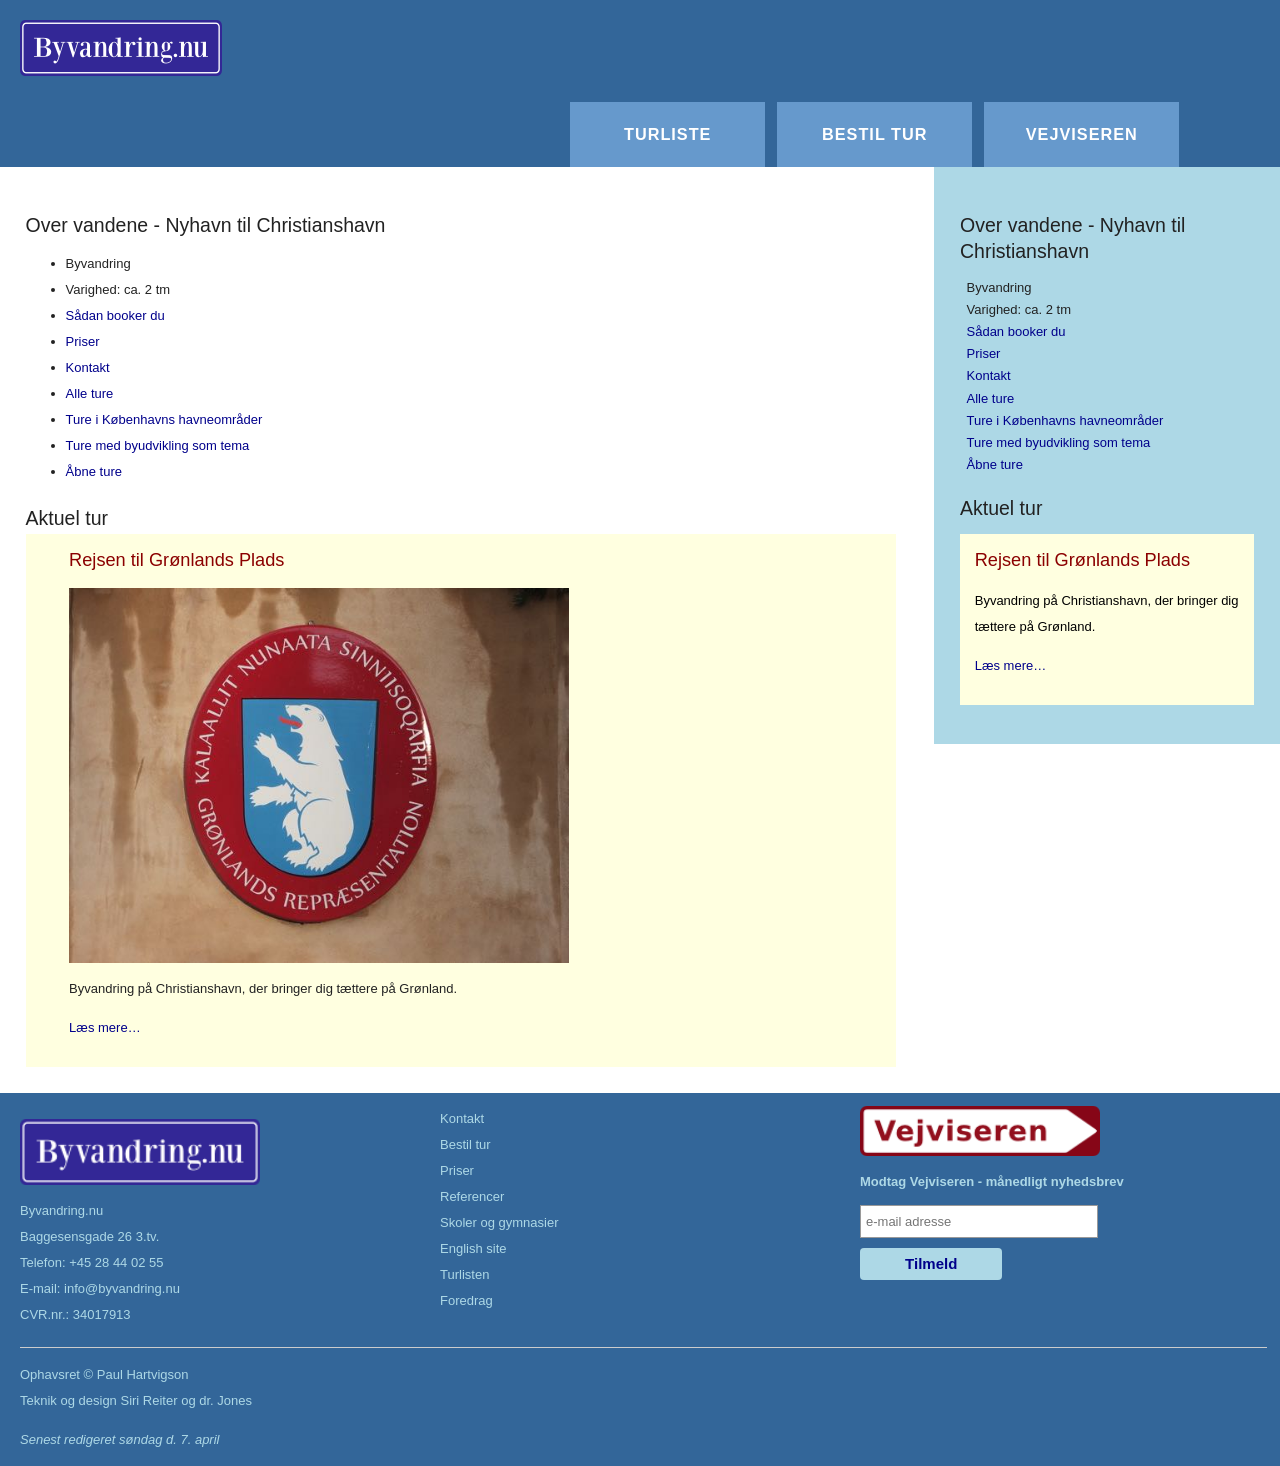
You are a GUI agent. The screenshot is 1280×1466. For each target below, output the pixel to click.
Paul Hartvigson (143, 1374)
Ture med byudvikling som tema (158, 445)
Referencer (472, 1196)
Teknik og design (68, 1400)
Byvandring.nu (61, 1210)
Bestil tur (874, 134)
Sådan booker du (115, 315)
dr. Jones (225, 1400)
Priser (83, 341)
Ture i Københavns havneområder (164, 419)
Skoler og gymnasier (499, 1222)
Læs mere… (105, 1027)
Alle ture (90, 393)
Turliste (667, 134)
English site (473, 1248)
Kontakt (88, 367)
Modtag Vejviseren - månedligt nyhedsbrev (992, 1181)
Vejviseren (1082, 134)
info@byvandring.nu (122, 1288)
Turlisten (464, 1274)
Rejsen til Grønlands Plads (176, 560)
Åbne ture (94, 471)
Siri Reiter (148, 1400)
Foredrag (466, 1300)
